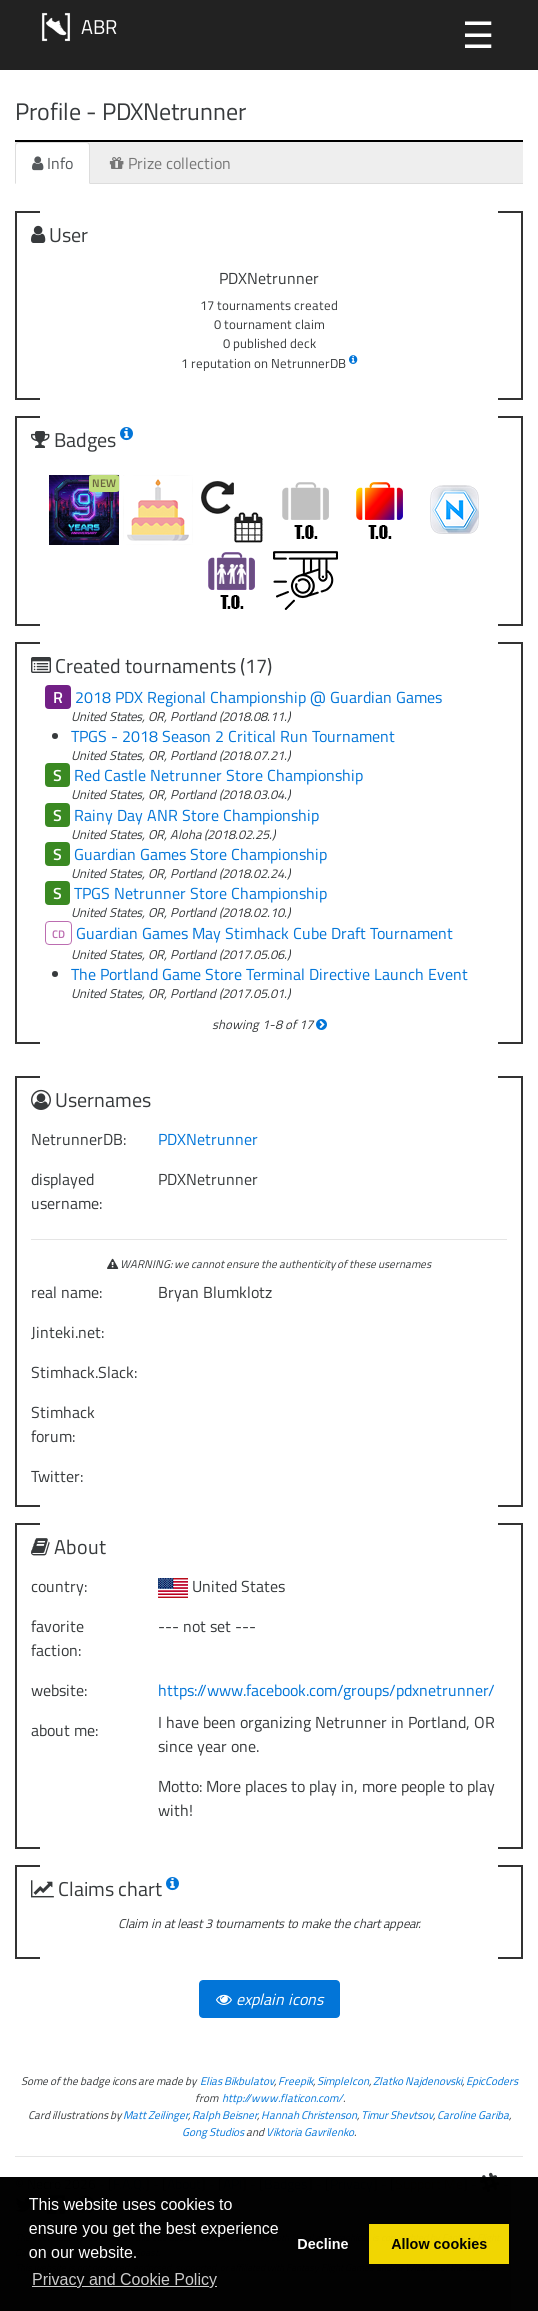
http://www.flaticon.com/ (282, 2097)
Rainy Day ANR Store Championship (196, 815)
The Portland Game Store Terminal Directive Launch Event (269, 974)
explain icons (269, 1999)
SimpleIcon (343, 2080)
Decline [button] (322, 2244)
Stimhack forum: (63, 1424)
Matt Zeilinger (155, 2114)
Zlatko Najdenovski (417, 2080)
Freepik (295, 2080)
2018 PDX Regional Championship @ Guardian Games (258, 697)
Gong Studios (213, 2131)
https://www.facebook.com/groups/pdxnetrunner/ (326, 1690)
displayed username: (66, 1191)
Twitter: (57, 1476)
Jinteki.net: (67, 1332)
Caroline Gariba (473, 2114)
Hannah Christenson (309, 2114)
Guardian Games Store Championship (200, 854)
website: (59, 1690)
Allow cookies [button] (439, 2244)
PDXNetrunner (208, 1139)
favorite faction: (57, 1638)
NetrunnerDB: (78, 1139)
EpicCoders (492, 2080)
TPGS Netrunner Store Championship (200, 893)
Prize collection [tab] (170, 163)
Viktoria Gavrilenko (310, 2131)
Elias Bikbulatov (237, 2080)
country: (59, 1586)
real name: (66, 1292)
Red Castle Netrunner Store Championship (218, 775)
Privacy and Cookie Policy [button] (124, 2279)
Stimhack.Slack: (84, 1372)
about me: (64, 1730)
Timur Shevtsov (397, 2114)
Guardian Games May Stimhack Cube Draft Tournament (264, 933)
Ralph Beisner (224, 2114)
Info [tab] (52, 163)
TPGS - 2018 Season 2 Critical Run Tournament (233, 736)
